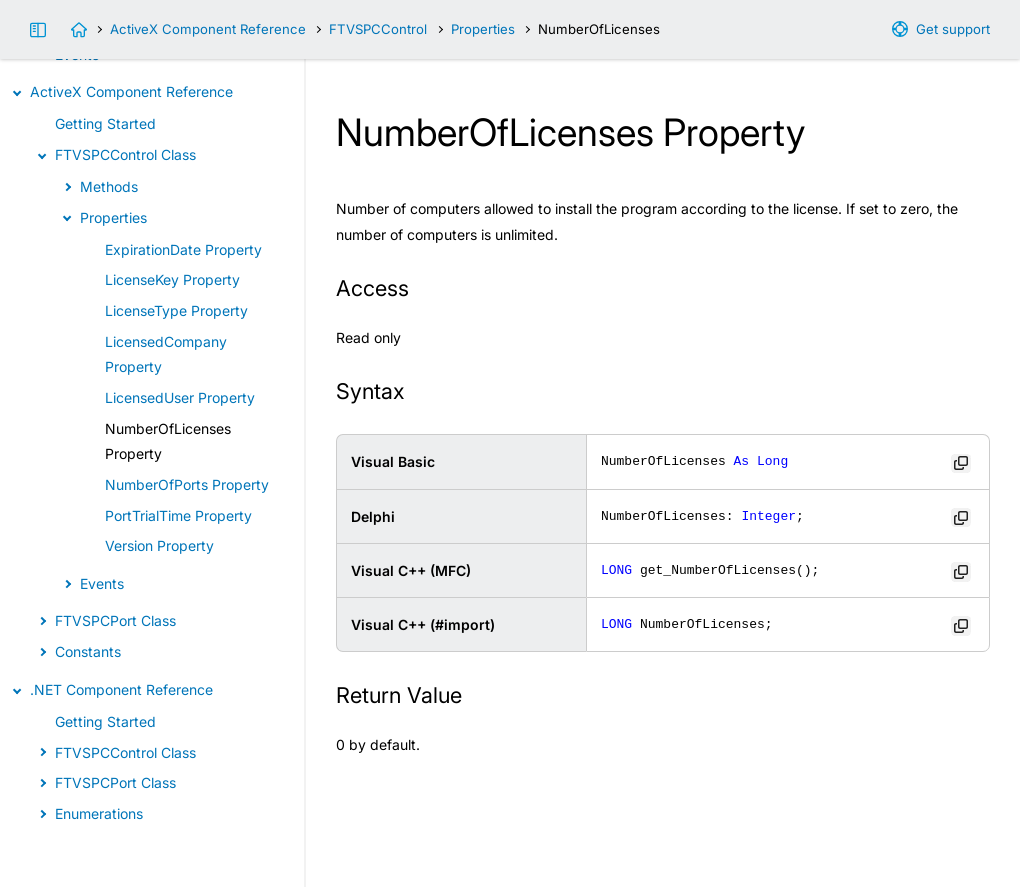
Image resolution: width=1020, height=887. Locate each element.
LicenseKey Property (172, 279)
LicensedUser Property (180, 397)
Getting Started (105, 123)
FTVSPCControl (378, 29)
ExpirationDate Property (183, 249)
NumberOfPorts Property (187, 484)
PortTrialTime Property (178, 515)
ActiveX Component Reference (208, 29)
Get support (953, 29)
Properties (483, 29)
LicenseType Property (176, 310)
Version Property (159, 545)
